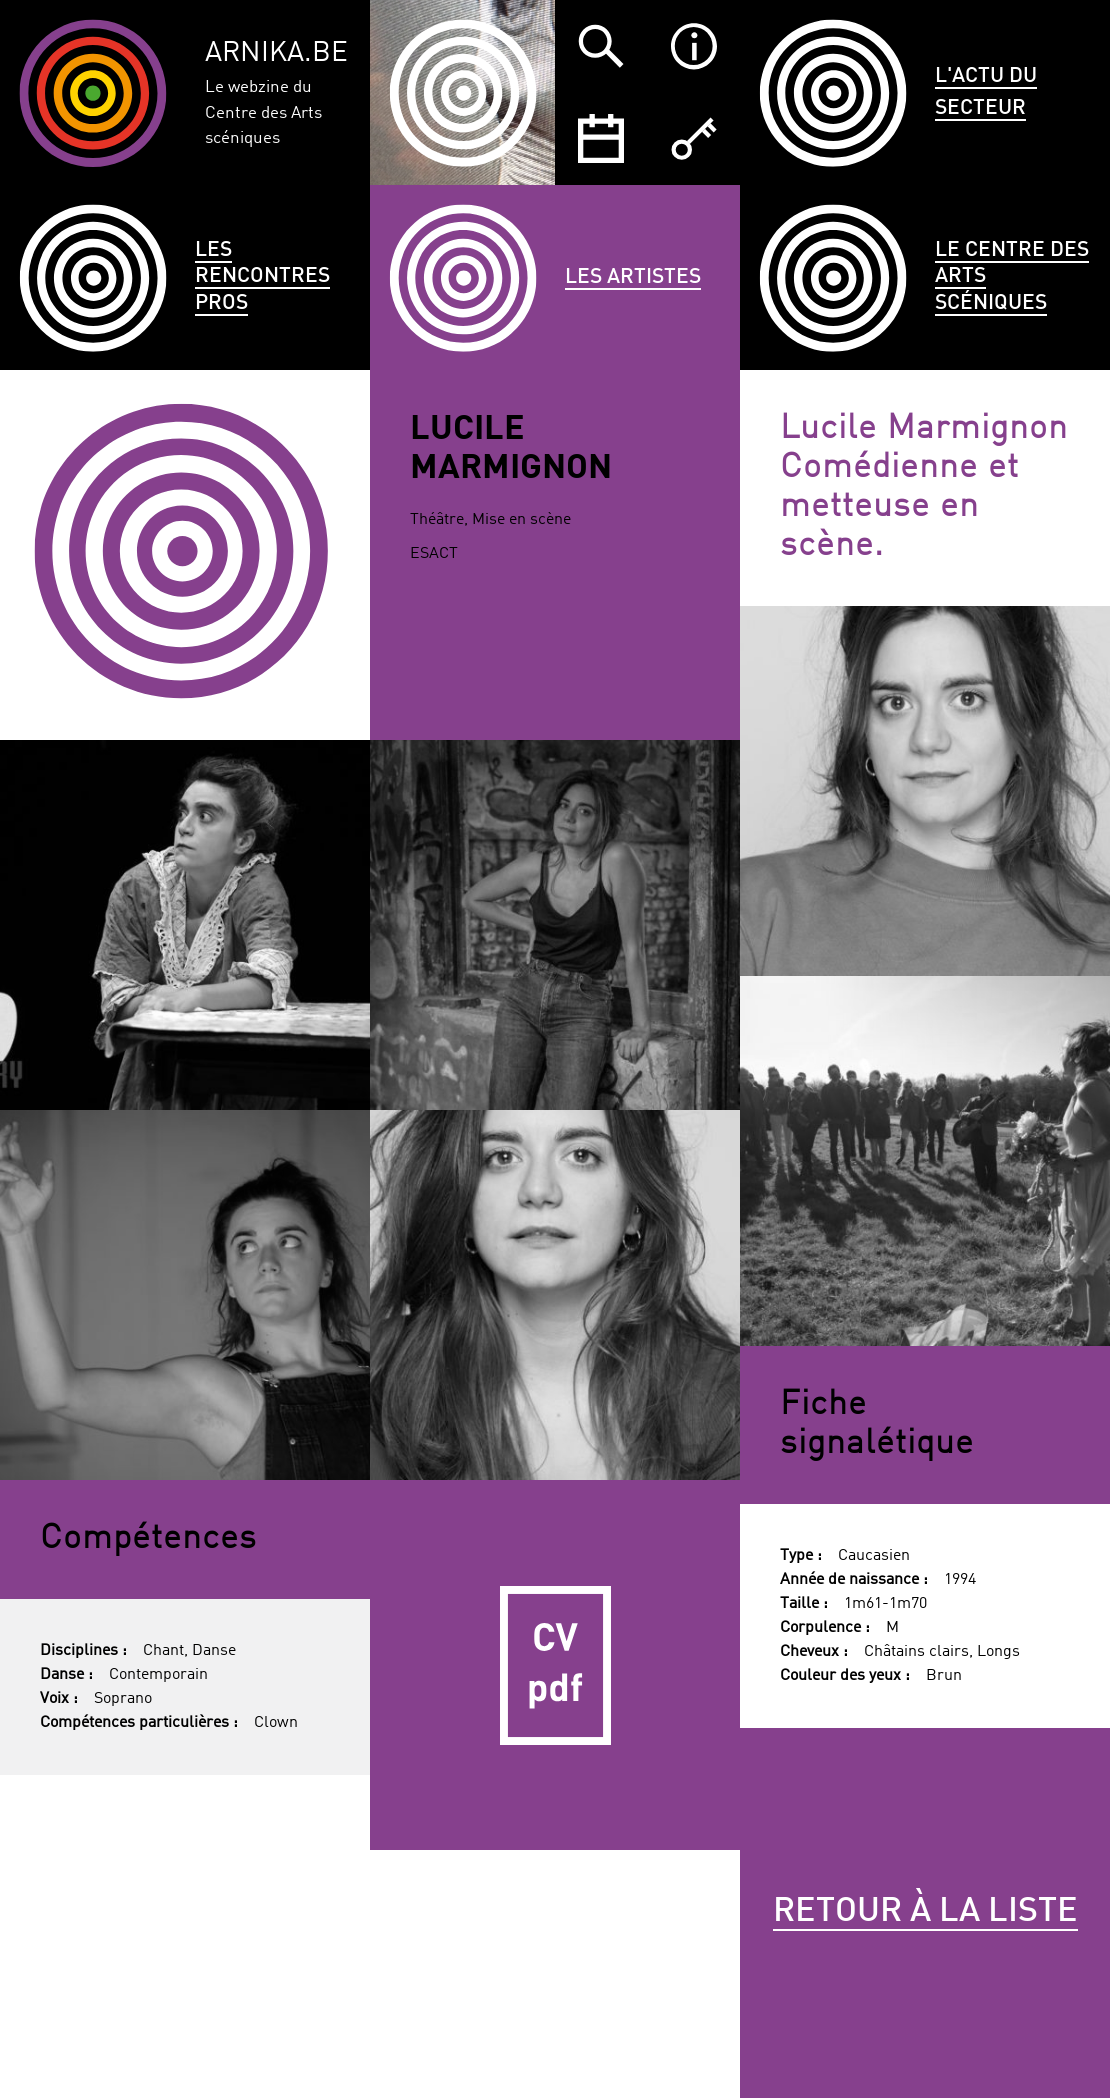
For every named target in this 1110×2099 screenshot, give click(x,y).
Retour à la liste (925, 1912)
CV (555, 1665)
